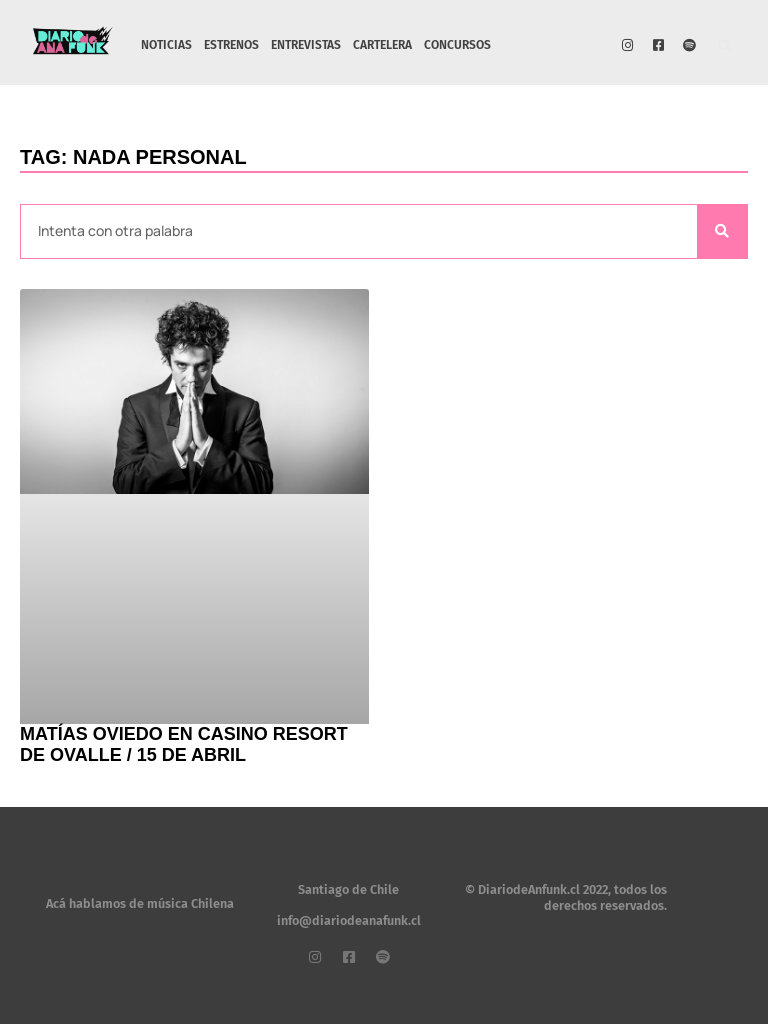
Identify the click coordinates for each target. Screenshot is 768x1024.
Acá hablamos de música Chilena (140, 903)
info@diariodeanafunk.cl (349, 920)
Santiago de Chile (348, 889)
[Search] (722, 231)
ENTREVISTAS (306, 45)
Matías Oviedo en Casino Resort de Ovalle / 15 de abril (184, 745)
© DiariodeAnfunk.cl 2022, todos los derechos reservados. (566, 897)
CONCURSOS (457, 45)
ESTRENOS (231, 45)
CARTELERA (382, 45)
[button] (725, 47)
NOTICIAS (166, 45)
